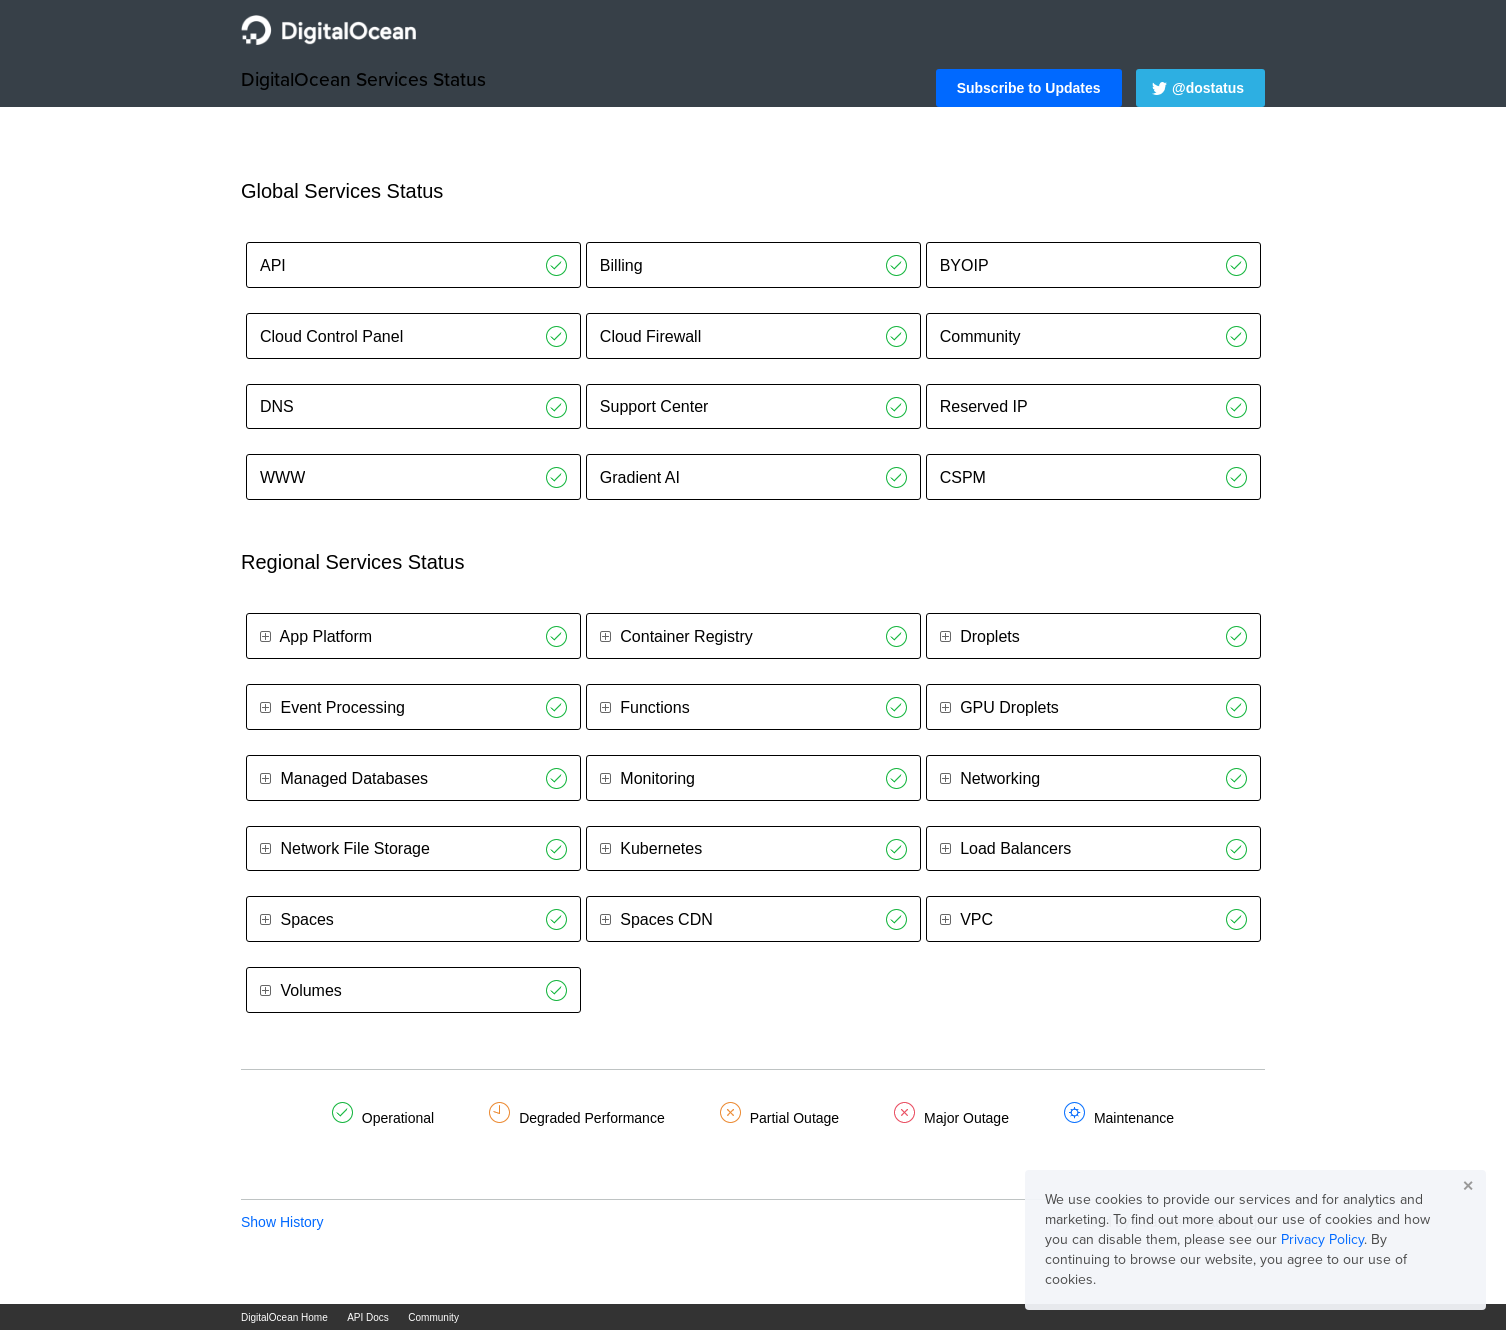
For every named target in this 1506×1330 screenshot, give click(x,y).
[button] (1029, 88)
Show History (282, 1222)
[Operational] (556, 265)
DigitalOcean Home (284, 1317)
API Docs (368, 1317)
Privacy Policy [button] (1322, 1239)
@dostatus (1208, 88)
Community (433, 1317)
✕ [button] (1468, 1186)
